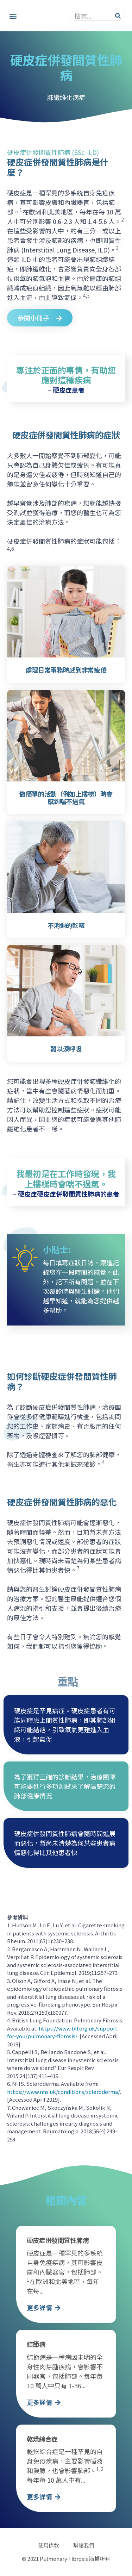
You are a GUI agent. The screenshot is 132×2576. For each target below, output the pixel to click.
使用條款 (48, 2545)
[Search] (118, 15)
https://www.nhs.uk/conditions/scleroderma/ (63, 2091)
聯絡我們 (83, 2545)
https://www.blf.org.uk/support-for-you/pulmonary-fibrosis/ (63, 2032)
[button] (13, 15)
